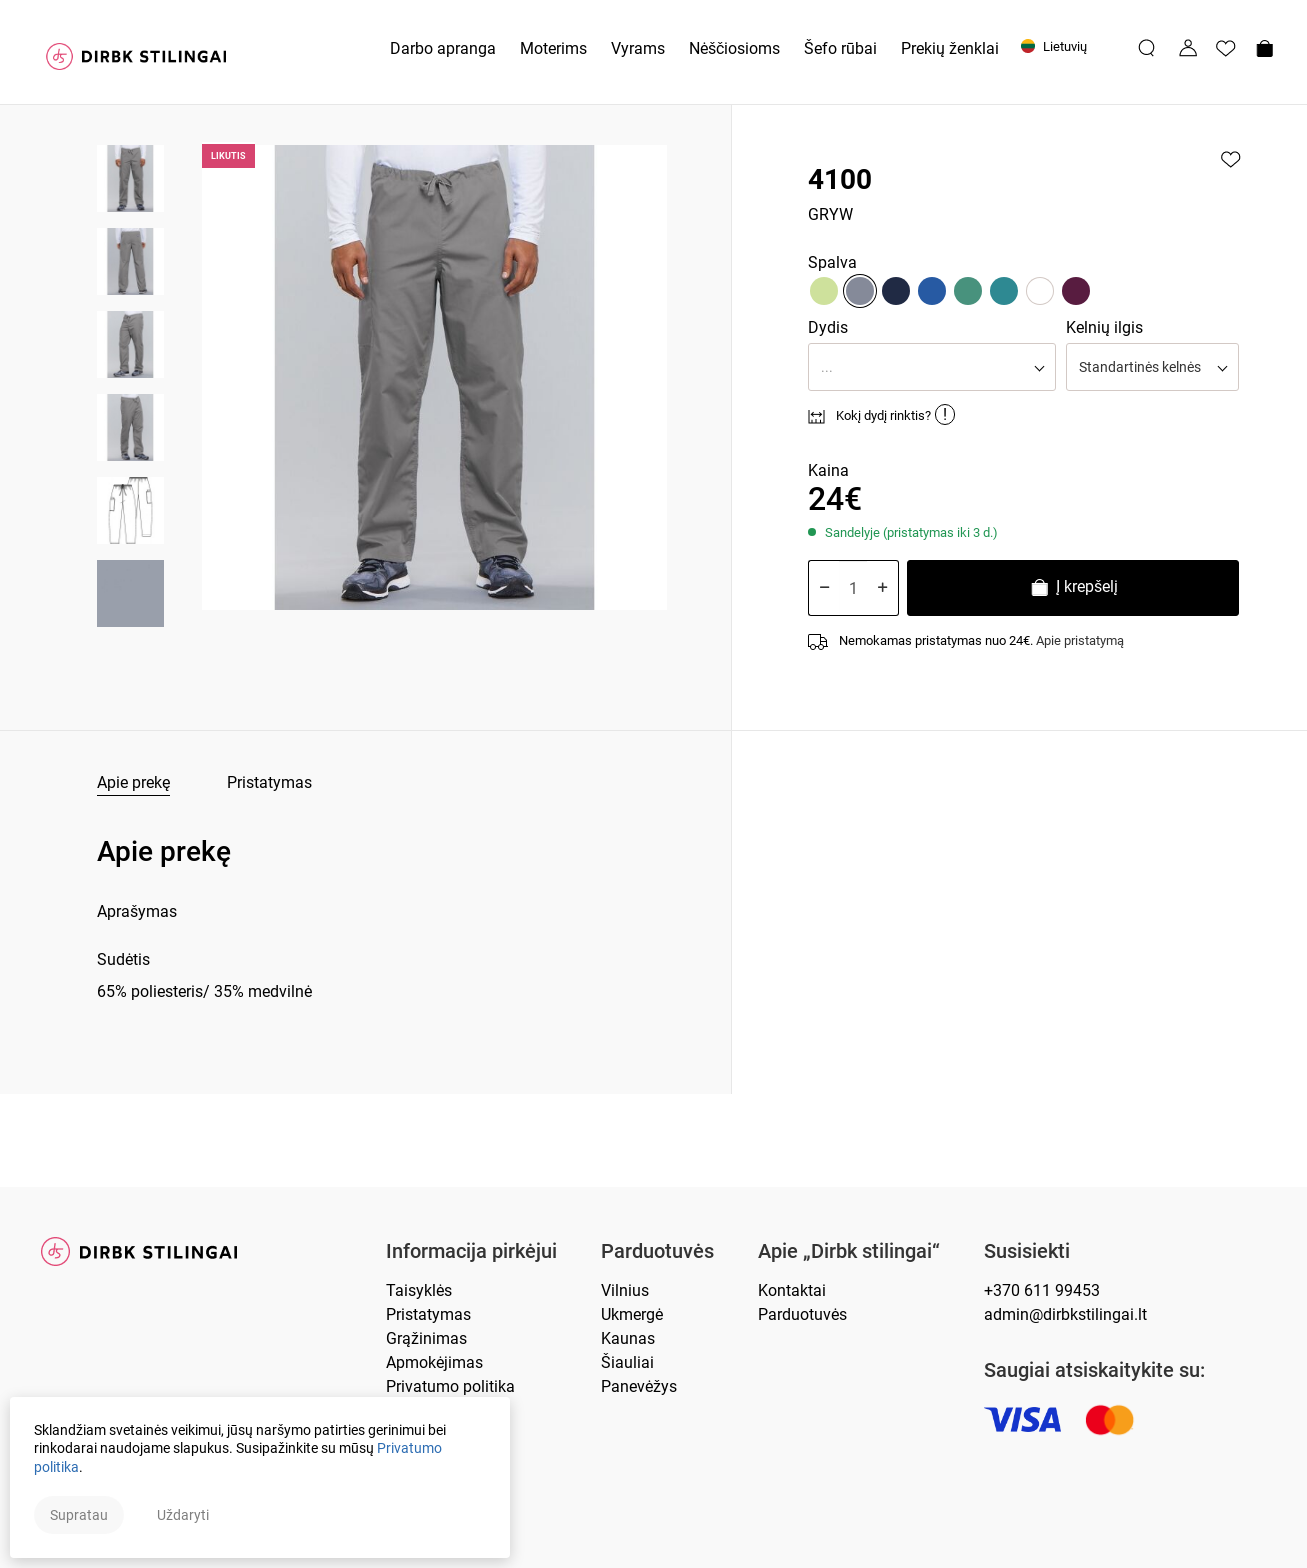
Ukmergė (632, 1314)
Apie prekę (133, 782)
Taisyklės (419, 1290)
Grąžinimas (426, 1338)
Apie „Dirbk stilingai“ (849, 1251)
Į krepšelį (1073, 589)
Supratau (79, 1515)
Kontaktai (792, 1290)
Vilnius (625, 1290)
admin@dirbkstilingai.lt (1065, 1314)
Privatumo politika (450, 1386)
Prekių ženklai (950, 48)
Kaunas (628, 1338)
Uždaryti (183, 1515)
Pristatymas (269, 782)
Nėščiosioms (734, 48)
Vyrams (638, 48)
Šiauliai (627, 1362)
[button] (931, 367)
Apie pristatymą (1080, 640)
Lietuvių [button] (1054, 46)
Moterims (553, 48)
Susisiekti (1027, 1251)
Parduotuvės (657, 1251)
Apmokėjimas (434, 1362)
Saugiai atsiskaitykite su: (1094, 1370)
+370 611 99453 (1042, 1290)
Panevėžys (639, 1386)
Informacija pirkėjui (471, 1251)
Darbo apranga (443, 48)
